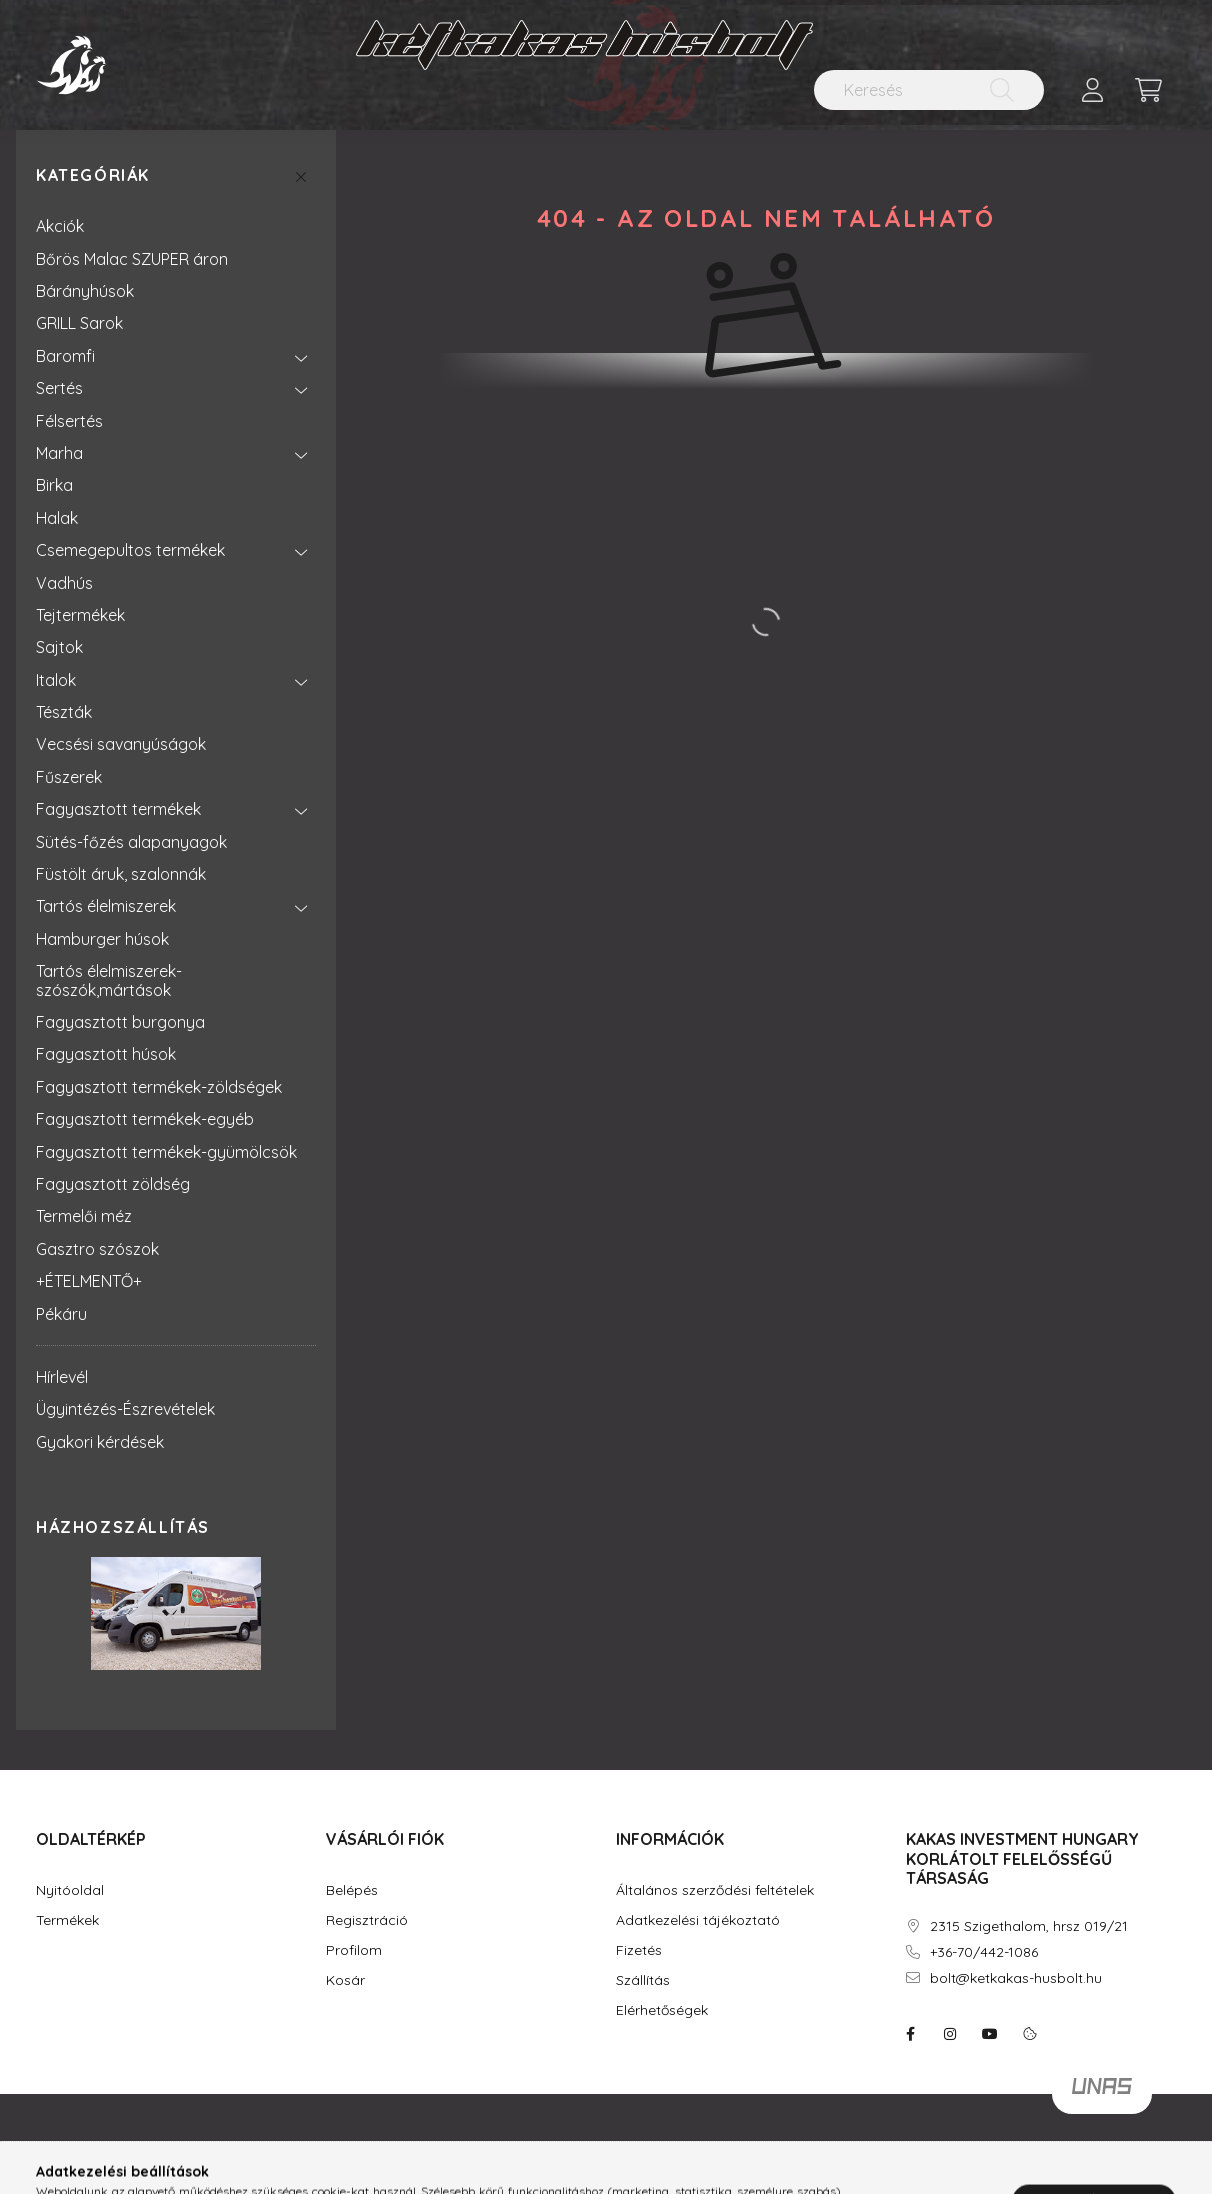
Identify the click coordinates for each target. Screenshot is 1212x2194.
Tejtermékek (80, 615)
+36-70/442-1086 (984, 1952)
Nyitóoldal (70, 1890)
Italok (56, 680)
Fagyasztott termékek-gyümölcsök (166, 1152)
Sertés (59, 388)
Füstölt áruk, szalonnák (121, 874)
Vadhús (64, 583)
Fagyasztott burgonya (120, 1022)
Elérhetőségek (662, 2010)
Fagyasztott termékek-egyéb (145, 1119)
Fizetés (639, 1950)
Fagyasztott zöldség (113, 1184)
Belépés (352, 1890)
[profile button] (1092, 90)
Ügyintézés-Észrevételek (125, 1409)
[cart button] (1148, 90)
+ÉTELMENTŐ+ (89, 1281)
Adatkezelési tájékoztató (698, 1920)
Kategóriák (93, 175)
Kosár (345, 1980)
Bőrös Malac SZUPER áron (132, 259)
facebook (910, 2034)
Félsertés (69, 421)
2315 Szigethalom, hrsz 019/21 (1029, 1926)
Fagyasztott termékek (118, 809)
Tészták (64, 712)
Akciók (60, 226)
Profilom (354, 1950)
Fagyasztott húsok (106, 1054)
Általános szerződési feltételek (715, 1890)
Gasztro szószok (97, 1249)
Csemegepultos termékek (130, 550)
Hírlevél (62, 1377)
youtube (990, 2034)
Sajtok (59, 647)
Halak (57, 518)
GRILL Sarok (79, 323)
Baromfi (65, 356)
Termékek (67, 1920)
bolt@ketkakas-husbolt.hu (1016, 1978)
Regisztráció (367, 1920)
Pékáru (61, 1314)
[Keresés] (929, 90)
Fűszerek (69, 777)
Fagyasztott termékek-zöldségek (159, 1087)
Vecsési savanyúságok (121, 744)
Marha (59, 453)
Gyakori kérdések (100, 1442)
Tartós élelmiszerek (106, 906)
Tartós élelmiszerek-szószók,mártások (109, 980)
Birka (54, 485)
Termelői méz (84, 1216)
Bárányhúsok (85, 291)
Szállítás (643, 1980)
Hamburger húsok (102, 939)
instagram (950, 2034)
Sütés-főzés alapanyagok (131, 842)
